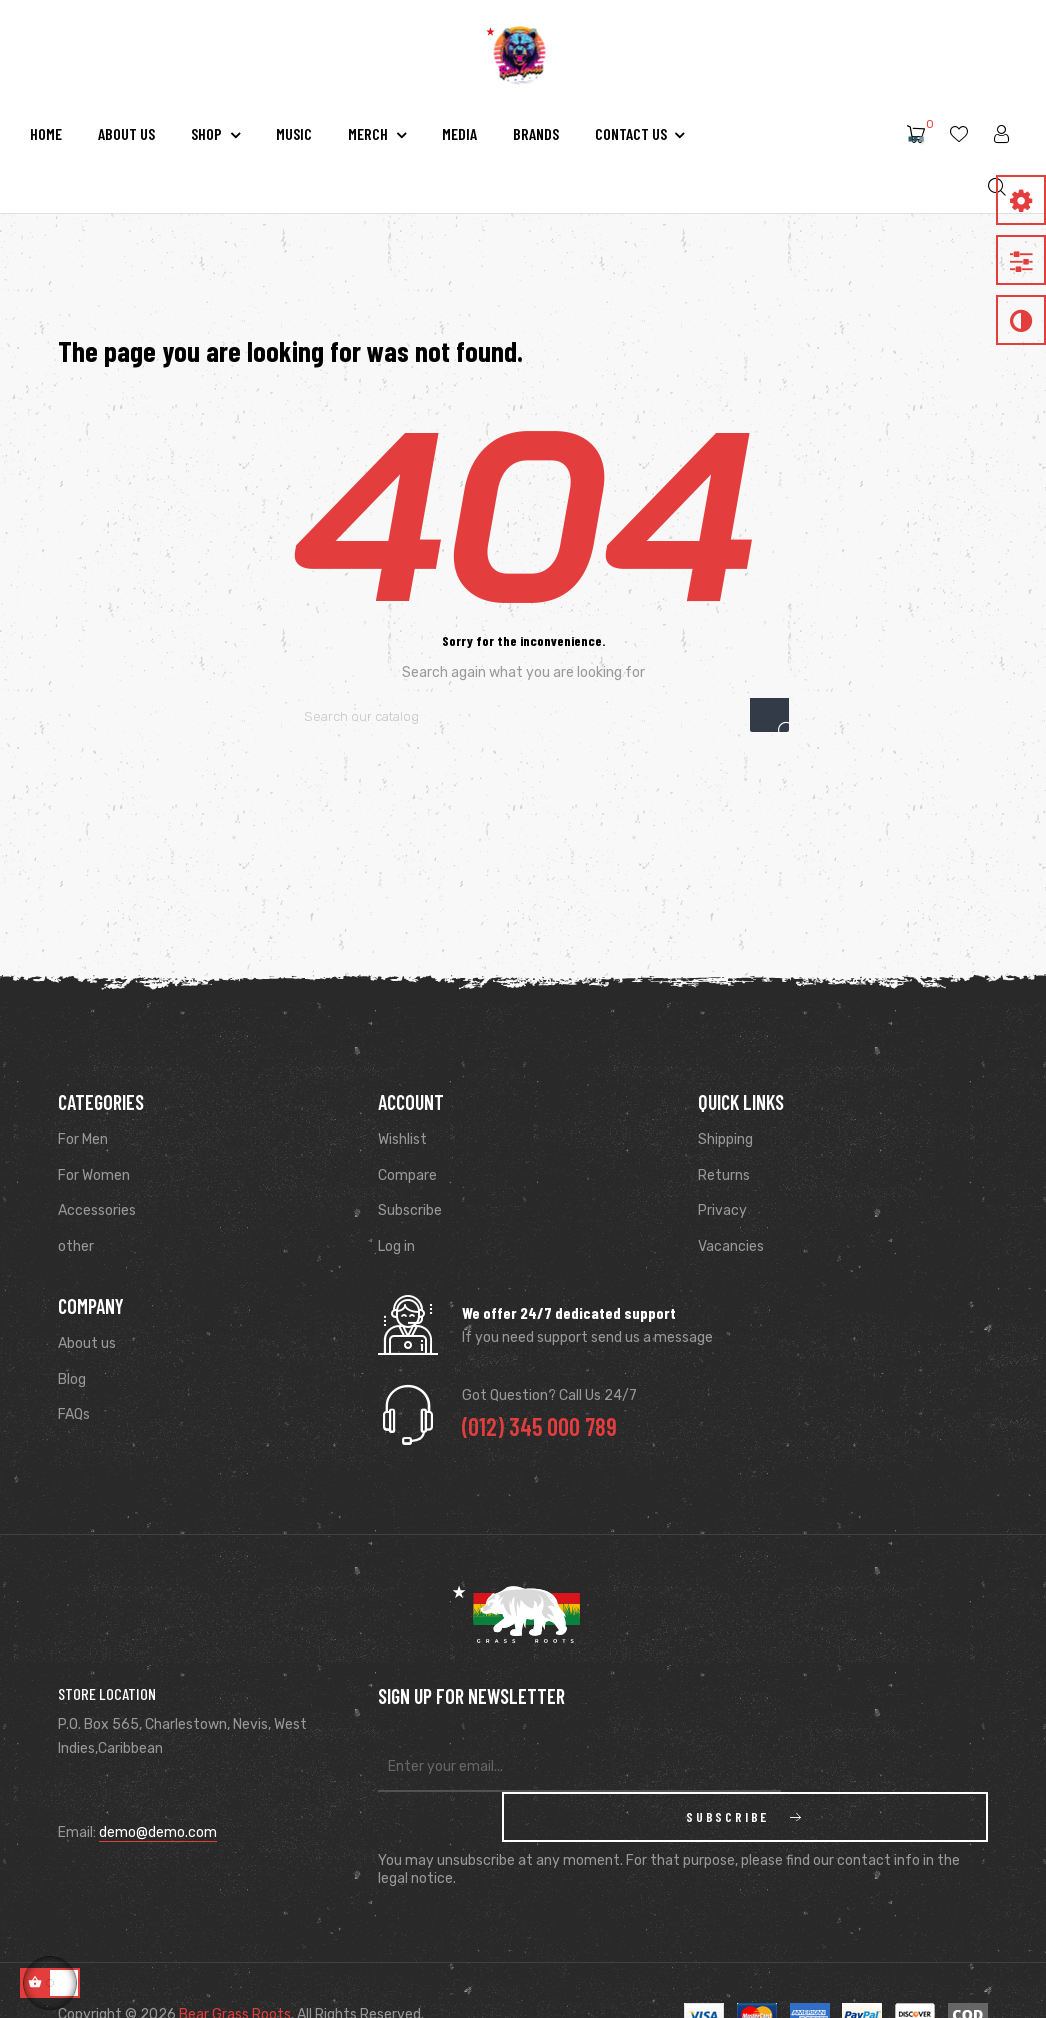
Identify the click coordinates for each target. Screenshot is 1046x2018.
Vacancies (731, 1246)
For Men (83, 1139)
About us (87, 1343)
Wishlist (402, 1139)
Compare (407, 1175)
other (76, 1246)
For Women (94, 1175)
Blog (72, 1379)
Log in (396, 1246)
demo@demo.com (158, 1832)
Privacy (722, 1210)
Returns (724, 1175)
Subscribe (410, 1210)
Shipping (725, 1139)
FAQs (74, 1414)
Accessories (97, 1210)
